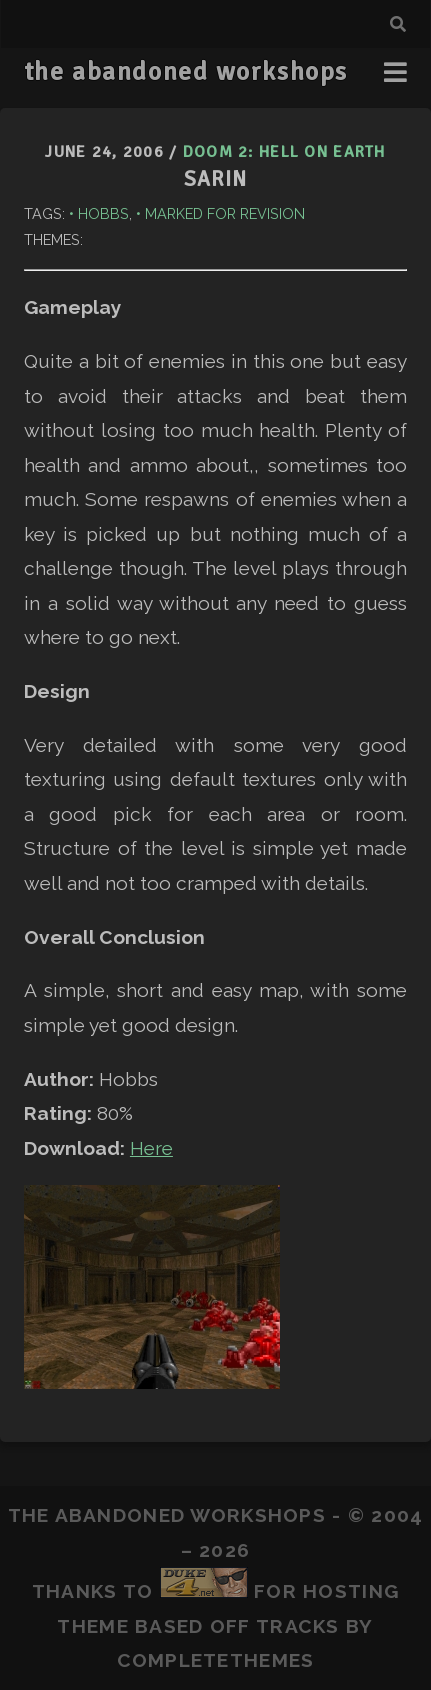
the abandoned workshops (186, 72)
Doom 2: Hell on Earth (284, 152)
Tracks (298, 1626)
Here (151, 1148)
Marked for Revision (225, 213)
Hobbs (103, 213)
